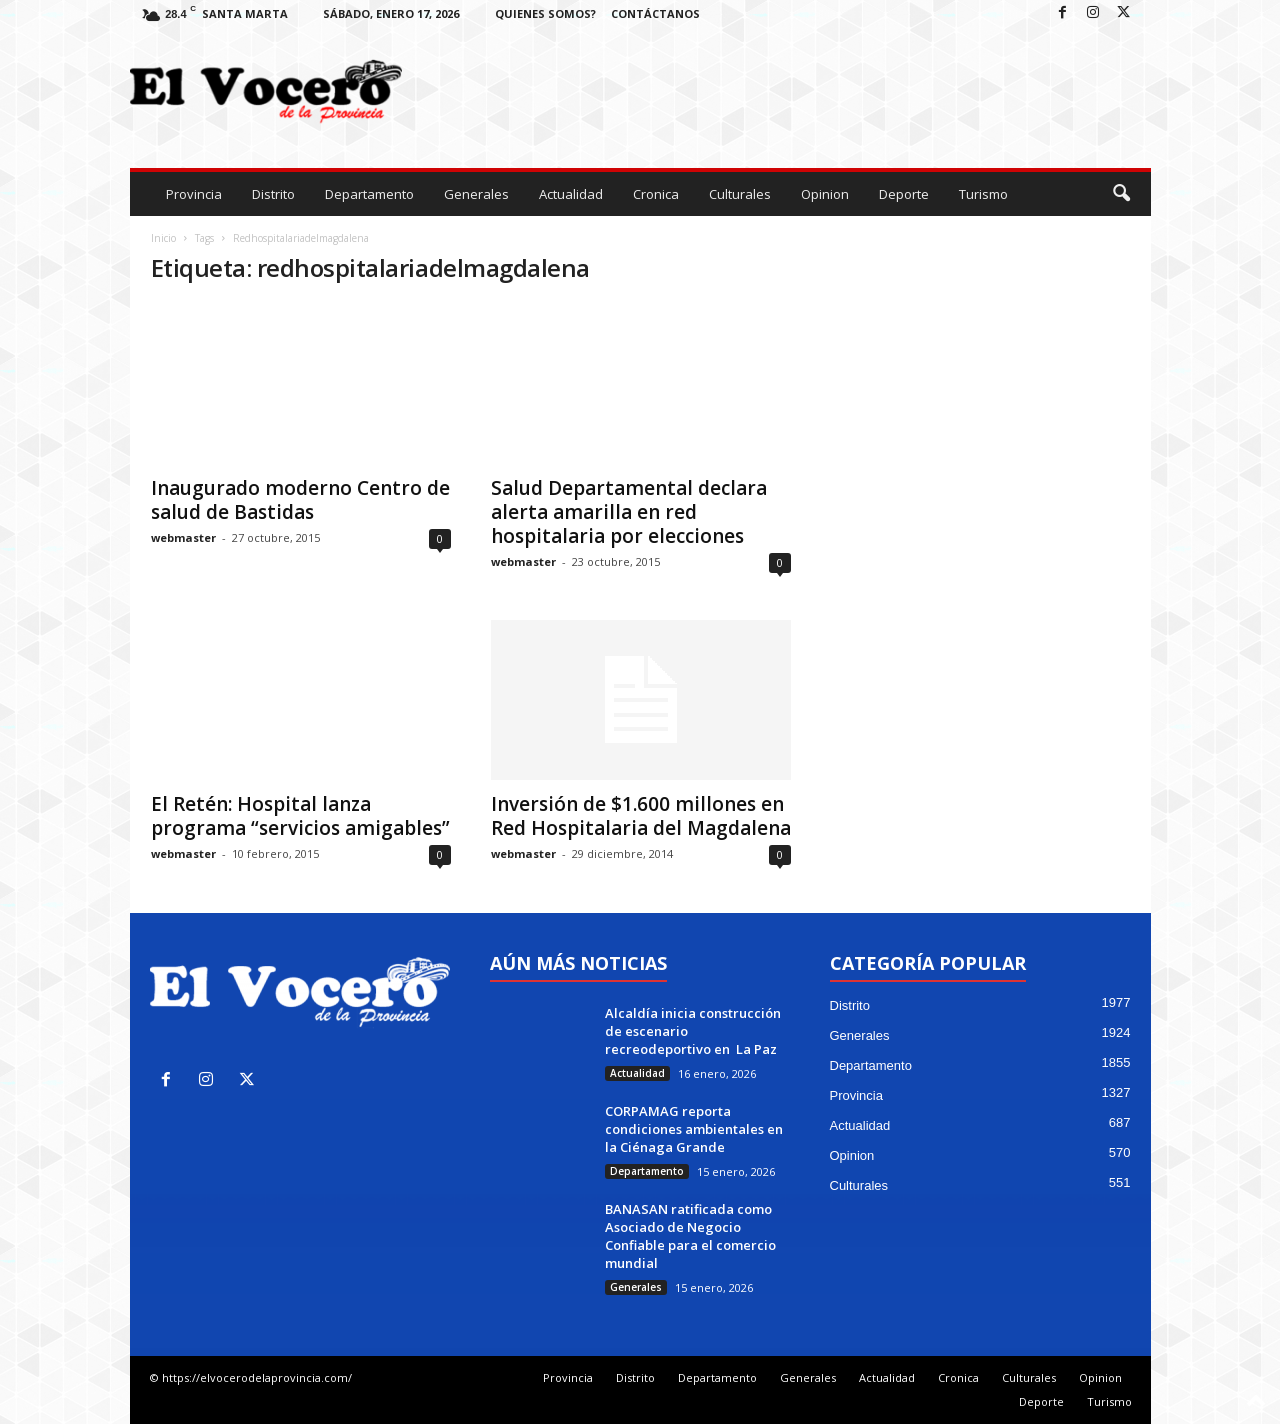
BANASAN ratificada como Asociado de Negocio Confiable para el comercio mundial (690, 1236)
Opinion (825, 194)
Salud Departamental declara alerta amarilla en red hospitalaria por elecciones (629, 512)
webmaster (183, 537)
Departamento (369, 194)
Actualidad (571, 194)
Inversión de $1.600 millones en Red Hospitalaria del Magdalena (641, 816)
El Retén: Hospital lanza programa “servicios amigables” (300, 816)
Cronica (656, 194)
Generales (476, 194)
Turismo (983, 194)
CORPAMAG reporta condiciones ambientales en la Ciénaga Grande (694, 1129)
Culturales (740, 194)
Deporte (904, 194)
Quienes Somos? (545, 13)
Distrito (273, 194)
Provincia (194, 194)
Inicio (163, 238)
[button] (1121, 194)
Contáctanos (655, 13)
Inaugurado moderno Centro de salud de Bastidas (300, 500)
